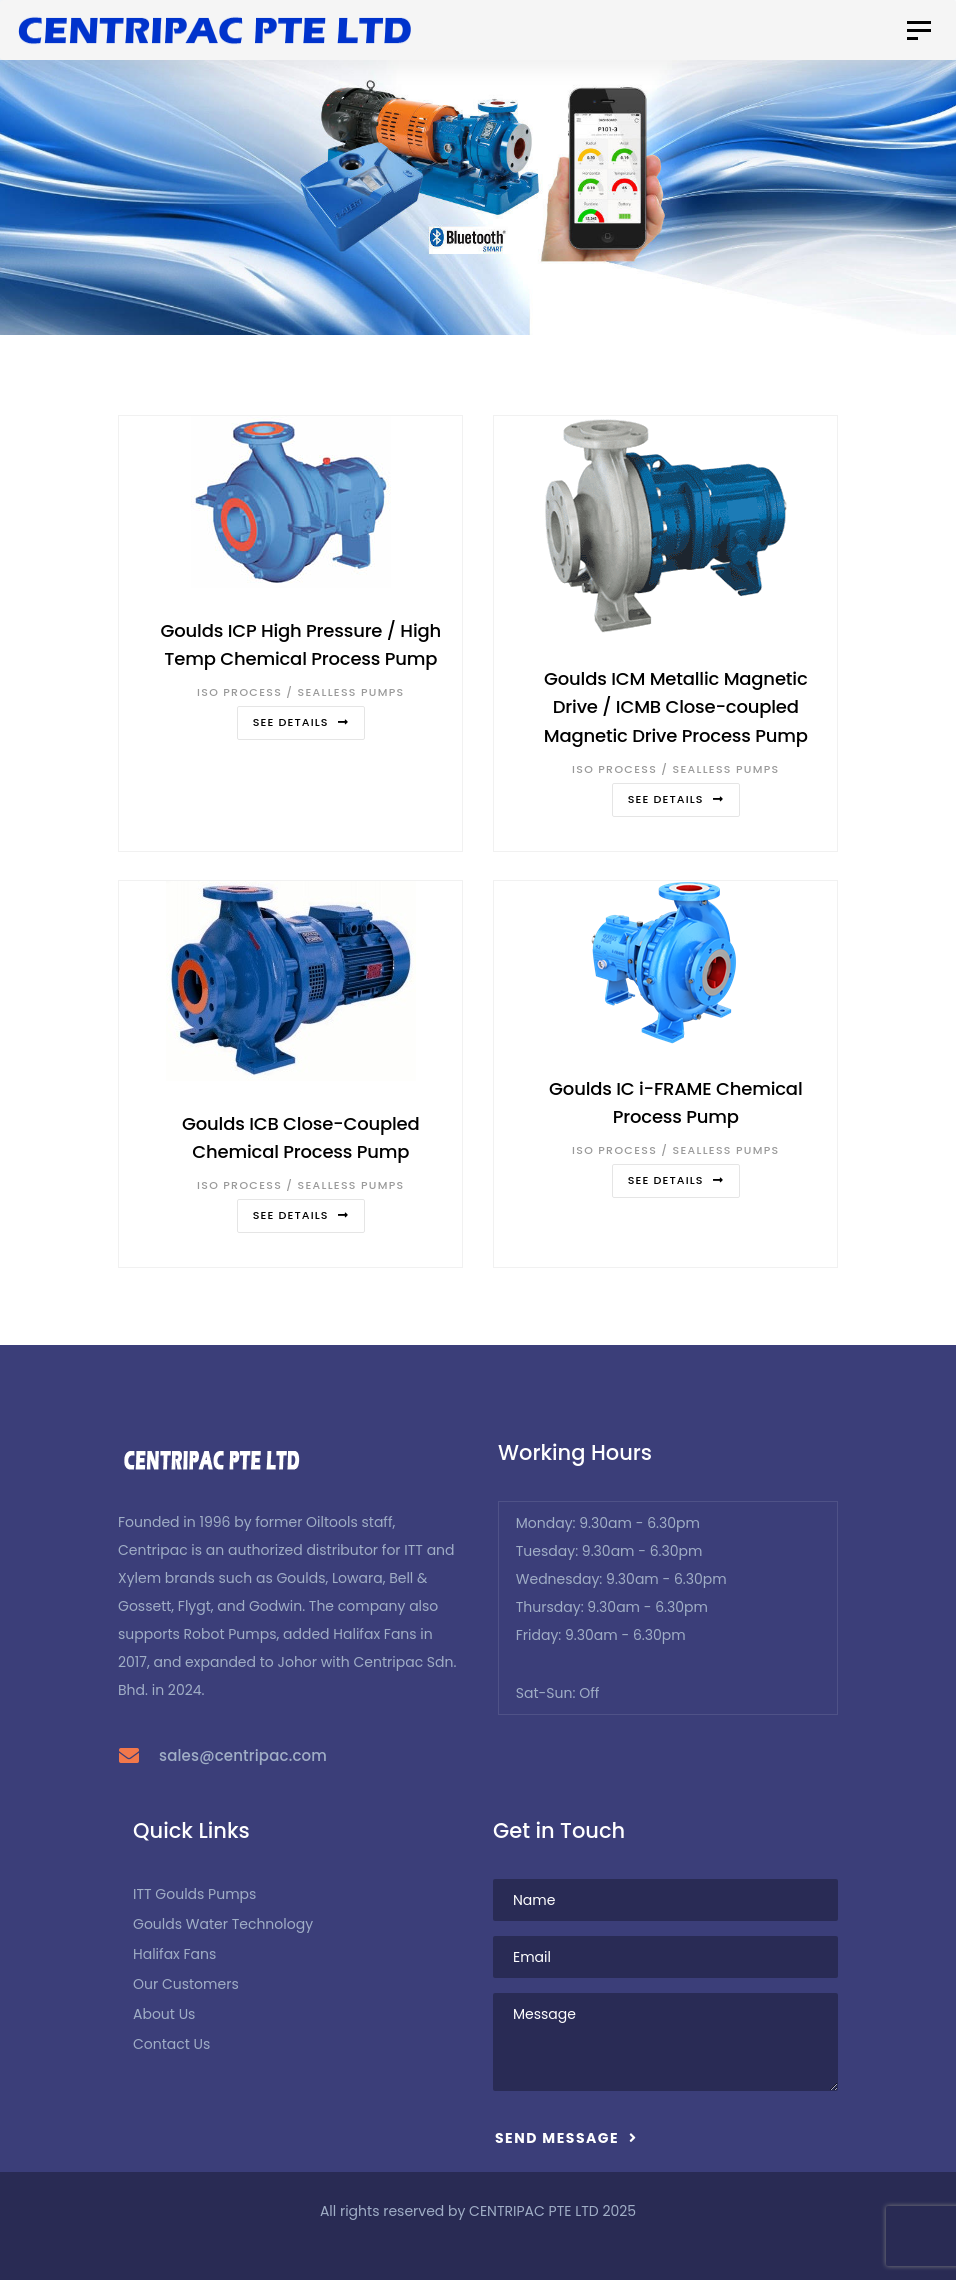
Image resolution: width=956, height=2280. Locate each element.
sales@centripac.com (243, 1755)
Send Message (566, 2138)
